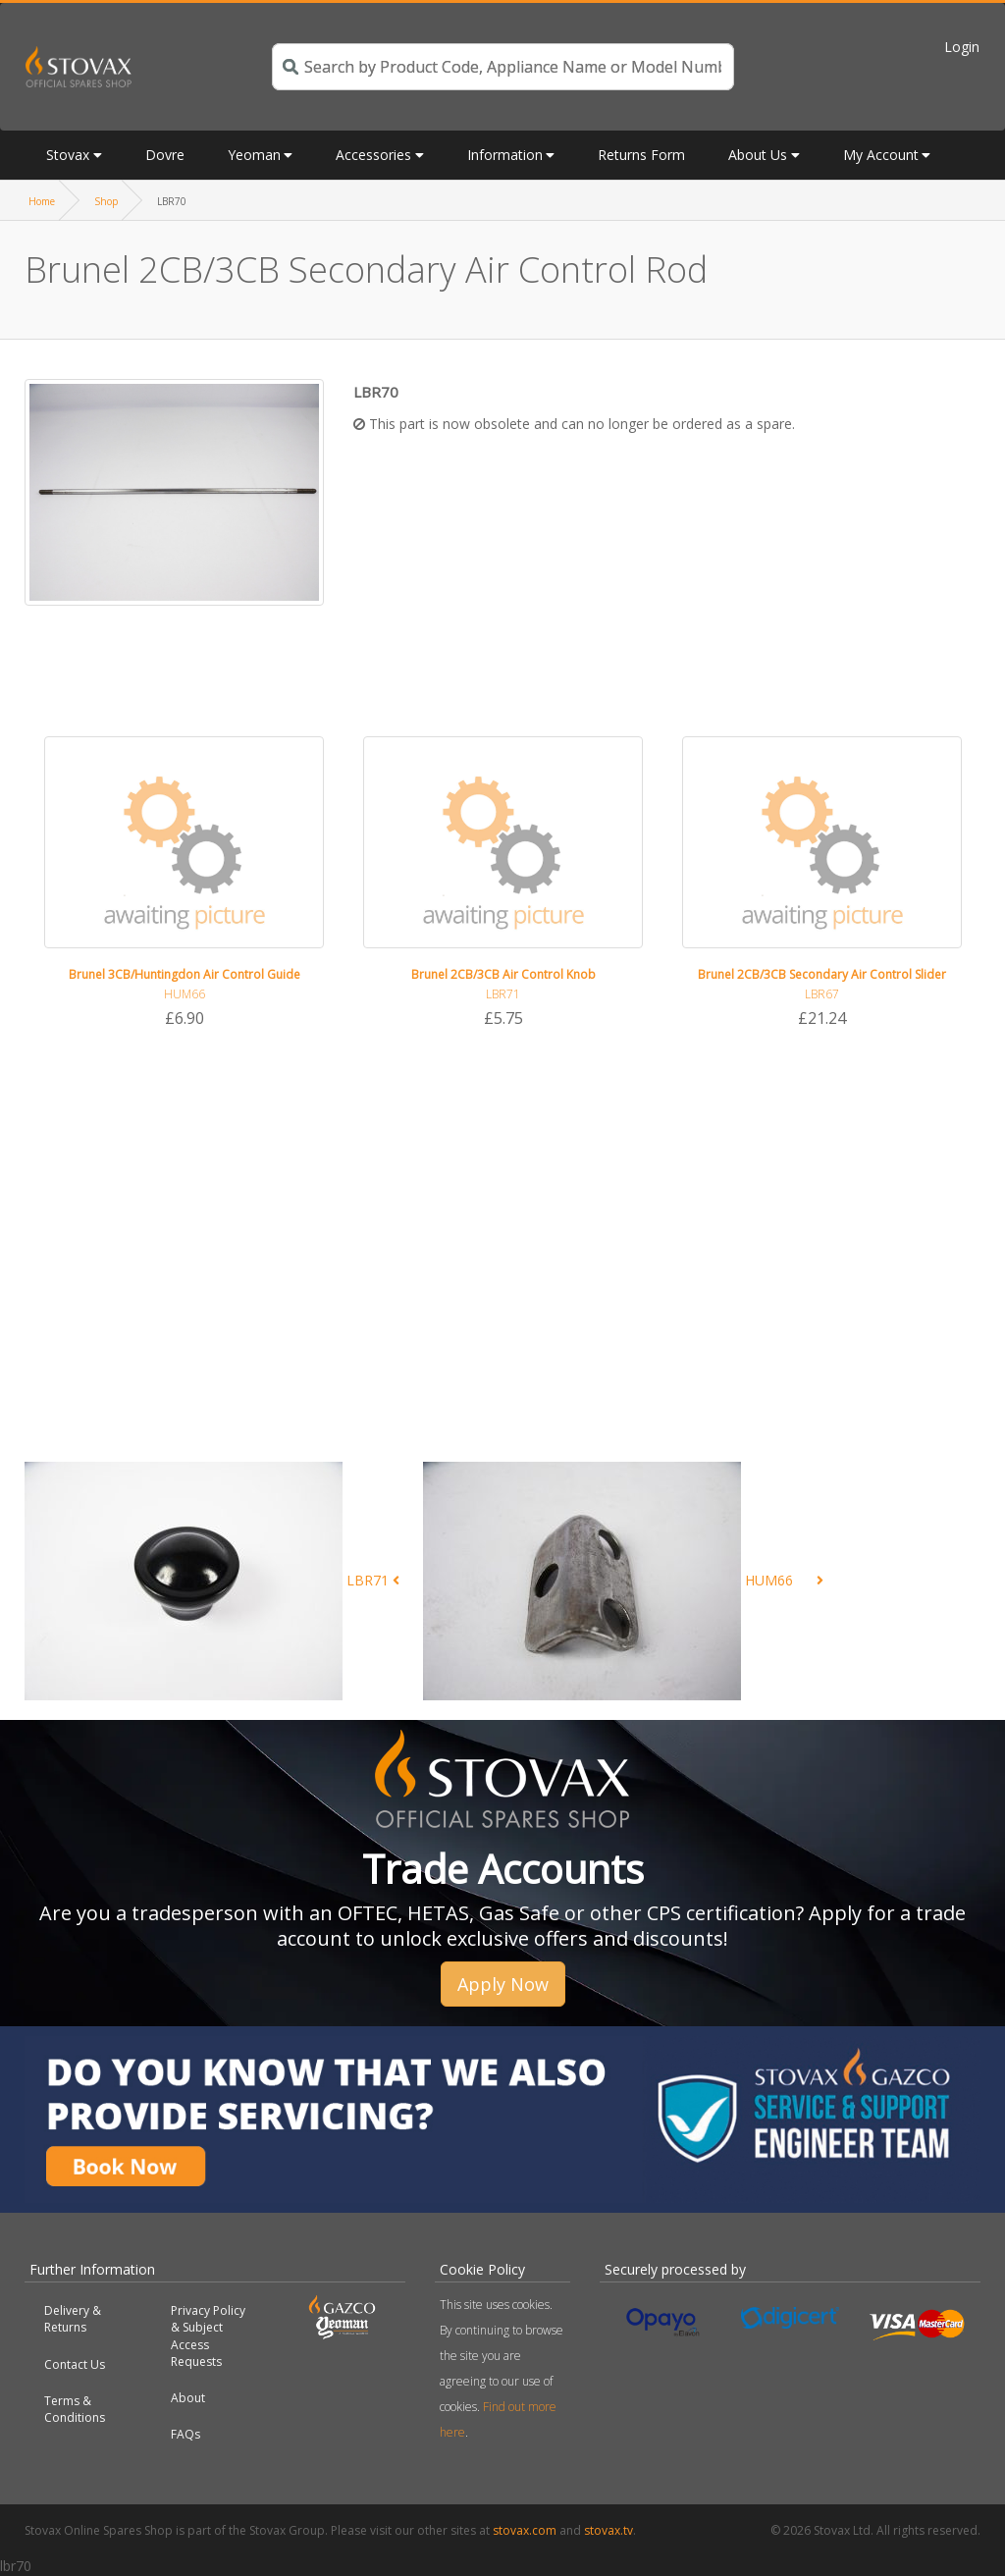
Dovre (165, 154)
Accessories (373, 154)
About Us (757, 154)
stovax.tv (608, 2530)
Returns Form (641, 154)
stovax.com (524, 2530)
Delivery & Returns (72, 2318)
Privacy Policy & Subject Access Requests (208, 2335)
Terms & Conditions (74, 2409)
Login (961, 46)
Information (505, 154)
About (188, 2397)
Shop (106, 201)
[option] (184, 883)
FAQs (185, 2434)
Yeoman (254, 154)
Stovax (67, 154)
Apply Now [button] (503, 1984)
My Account (881, 154)
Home (41, 201)
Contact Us (74, 2364)
